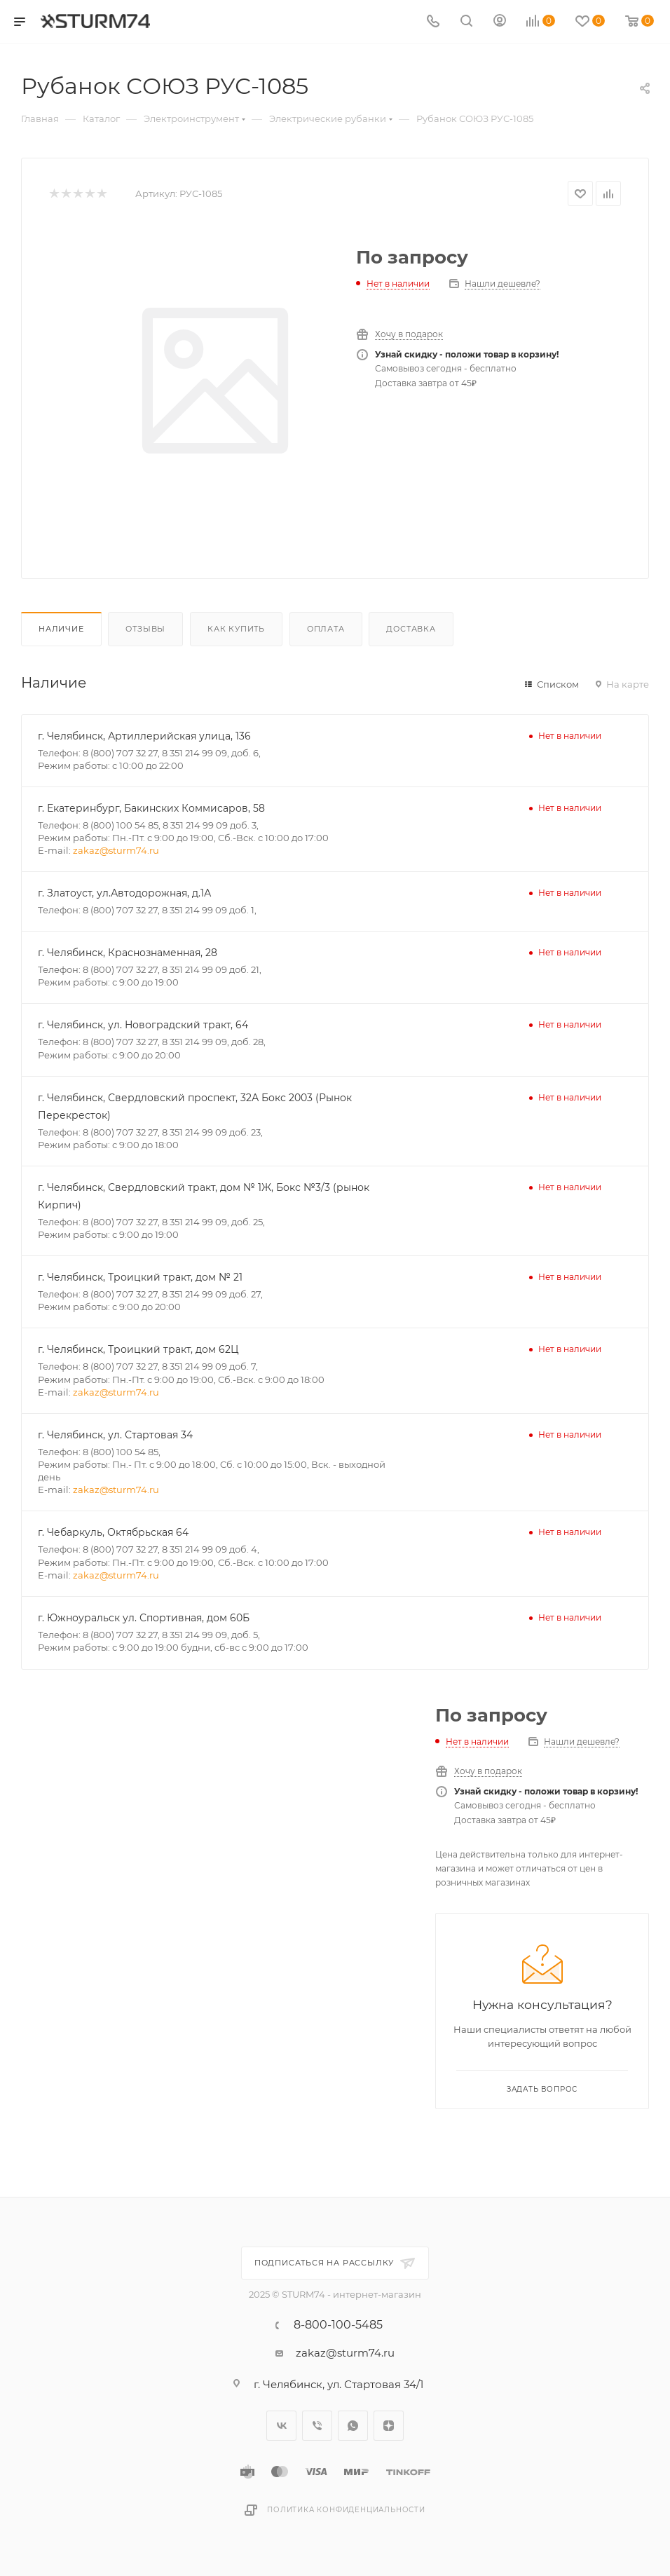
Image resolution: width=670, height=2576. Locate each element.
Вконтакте (281, 2426)
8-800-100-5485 (338, 2325)
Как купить (236, 629)
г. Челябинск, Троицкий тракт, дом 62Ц (138, 1349)
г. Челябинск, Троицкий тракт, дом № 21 (140, 1277)
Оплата (326, 629)
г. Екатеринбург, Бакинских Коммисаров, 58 (151, 808)
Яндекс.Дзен (389, 2426)
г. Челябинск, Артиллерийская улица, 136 (144, 736)
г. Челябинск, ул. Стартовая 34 (115, 1435)
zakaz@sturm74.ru (116, 850)
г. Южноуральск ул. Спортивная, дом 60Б (143, 1617)
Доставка (410, 629)
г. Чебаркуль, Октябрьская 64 (113, 1532)
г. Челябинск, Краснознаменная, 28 (127, 952)
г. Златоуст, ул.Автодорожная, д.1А (124, 893)
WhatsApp (353, 2426)
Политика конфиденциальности (346, 2509)
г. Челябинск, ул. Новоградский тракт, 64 (143, 1024)
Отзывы (145, 629)
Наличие (61, 629)
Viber (317, 2426)
